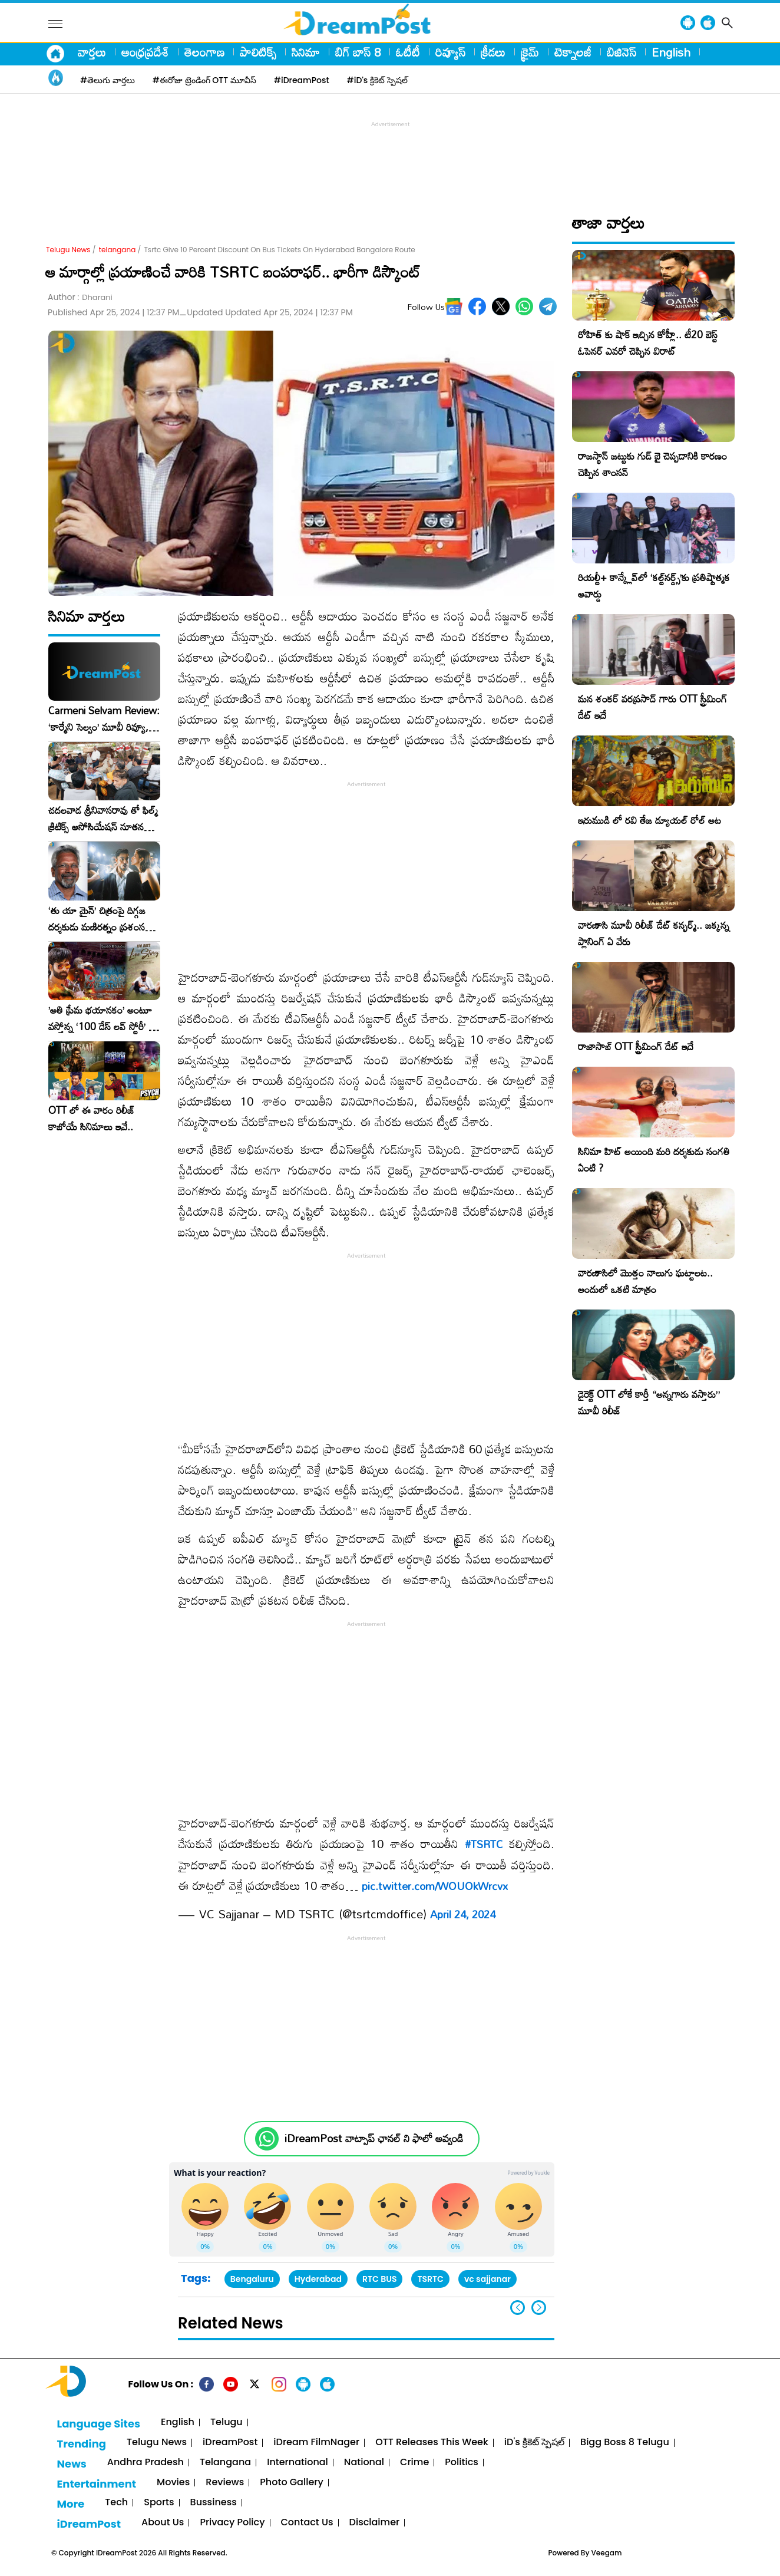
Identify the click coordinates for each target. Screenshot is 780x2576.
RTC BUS (379, 2279)
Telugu (226, 2422)
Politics (461, 2462)
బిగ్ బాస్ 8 (358, 52)
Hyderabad (318, 2279)
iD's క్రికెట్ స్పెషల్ (534, 2442)
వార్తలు (92, 52)
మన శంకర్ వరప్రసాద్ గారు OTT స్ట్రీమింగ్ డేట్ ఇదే (652, 707)
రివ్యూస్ (450, 52)
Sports (159, 2502)
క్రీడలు (493, 52)
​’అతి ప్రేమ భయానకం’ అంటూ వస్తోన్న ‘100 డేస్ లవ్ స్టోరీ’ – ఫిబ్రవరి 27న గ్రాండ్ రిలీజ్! (102, 1018)
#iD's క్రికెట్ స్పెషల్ (377, 80)
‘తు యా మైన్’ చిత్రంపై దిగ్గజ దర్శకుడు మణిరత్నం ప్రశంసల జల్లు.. (99, 918)
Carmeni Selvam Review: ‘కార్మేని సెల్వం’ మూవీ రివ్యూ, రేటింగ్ (104, 718)
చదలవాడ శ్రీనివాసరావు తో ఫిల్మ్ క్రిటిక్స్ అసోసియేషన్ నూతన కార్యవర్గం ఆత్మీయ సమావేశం (103, 818)
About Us (162, 2522)
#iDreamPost (301, 80)
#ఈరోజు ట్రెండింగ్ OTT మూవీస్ (204, 80)
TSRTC (430, 2279)
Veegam (606, 2553)
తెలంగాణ (204, 52)
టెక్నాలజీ (572, 52)
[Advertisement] (390, 156)
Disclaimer (374, 2522)
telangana (117, 250)
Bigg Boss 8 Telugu (624, 2442)
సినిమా (306, 52)
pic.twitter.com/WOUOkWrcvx (435, 1885)
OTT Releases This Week (431, 2442)
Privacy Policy (232, 2522)
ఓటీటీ (408, 52)
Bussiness (213, 2502)
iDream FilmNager (316, 2442)
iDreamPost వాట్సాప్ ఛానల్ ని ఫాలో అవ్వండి (374, 2138)
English (671, 52)
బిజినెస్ (621, 52)
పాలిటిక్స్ (258, 52)
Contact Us (307, 2522)
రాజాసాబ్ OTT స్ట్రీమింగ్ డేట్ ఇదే (635, 1046)
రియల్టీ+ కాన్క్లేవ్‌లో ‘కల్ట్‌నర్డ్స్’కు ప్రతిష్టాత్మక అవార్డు (654, 585)
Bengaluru (252, 2279)
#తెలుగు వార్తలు (107, 80)
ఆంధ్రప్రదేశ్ (145, 52)
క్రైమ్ (530, 52)
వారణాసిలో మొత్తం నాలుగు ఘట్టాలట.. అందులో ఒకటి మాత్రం (645, 1281)
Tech (116, 2502)
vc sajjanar (487, 2279)
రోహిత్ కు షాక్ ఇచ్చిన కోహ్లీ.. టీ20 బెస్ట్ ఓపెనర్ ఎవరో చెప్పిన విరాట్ (648, 343)
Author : (80, 297)
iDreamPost (230, 2442)
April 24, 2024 (462, 1914)
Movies (173, 2482)
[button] (538, 2307)
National (364, 2462)
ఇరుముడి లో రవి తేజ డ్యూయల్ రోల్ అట (649, 820)
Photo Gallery (291, 2482)
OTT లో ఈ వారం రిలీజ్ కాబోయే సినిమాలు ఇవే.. (91, 1118)
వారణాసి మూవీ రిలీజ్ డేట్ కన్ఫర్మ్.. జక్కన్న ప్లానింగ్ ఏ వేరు (653, 933)
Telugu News (68, 250)
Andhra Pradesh (145, 2462)
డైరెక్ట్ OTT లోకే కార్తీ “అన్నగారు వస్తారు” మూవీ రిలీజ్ (649, 1402)
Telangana (225, 2462)
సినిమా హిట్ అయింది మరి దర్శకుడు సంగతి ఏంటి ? (654, 1159)
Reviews (225, 2482)
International (297, 2462)
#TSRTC (484, 1844)
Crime (414, 2462)
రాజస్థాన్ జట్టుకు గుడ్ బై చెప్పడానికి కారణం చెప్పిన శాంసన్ (652, 464)
